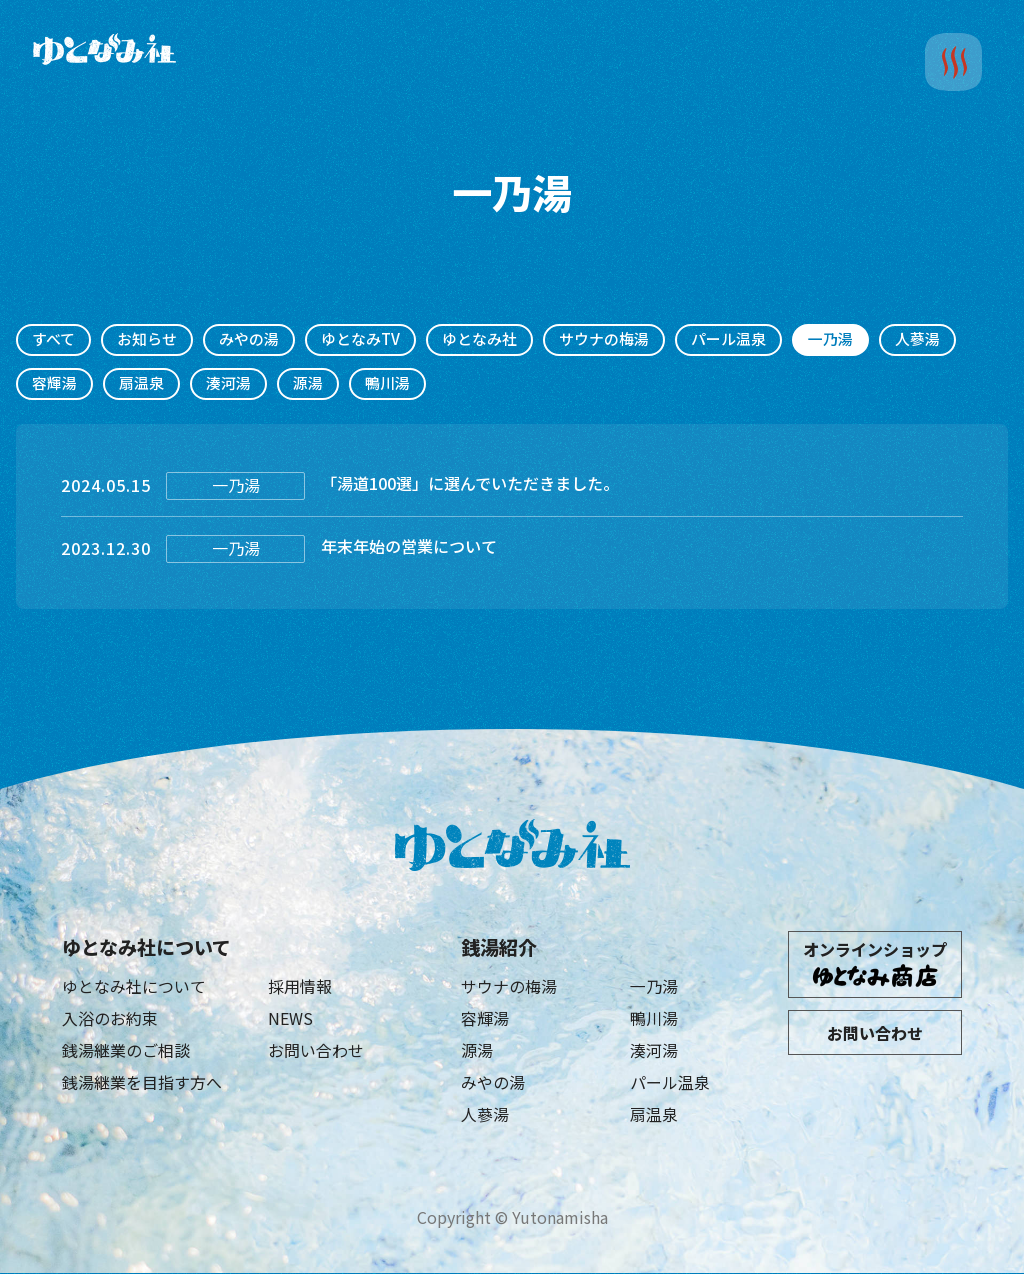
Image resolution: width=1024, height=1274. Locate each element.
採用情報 (300, 986)
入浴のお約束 (110, 1018)
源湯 (308, 383)
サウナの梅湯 (604, 339)
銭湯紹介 (499, 947)
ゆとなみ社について (146, 947)
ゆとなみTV (360, 339)
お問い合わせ (316, 1050)
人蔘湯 (917, 339)
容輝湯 (54, 383)
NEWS (290, 1018)
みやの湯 (249, 339)
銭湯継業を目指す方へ (142, 1083)
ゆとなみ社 (479, 339)
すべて (53, 339)
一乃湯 (654, 986)
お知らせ (147, 339)
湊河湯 (228, 383)
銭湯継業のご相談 (126, 1050)
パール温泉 (728, 339)
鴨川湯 (387, 383)
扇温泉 (141, 383)
